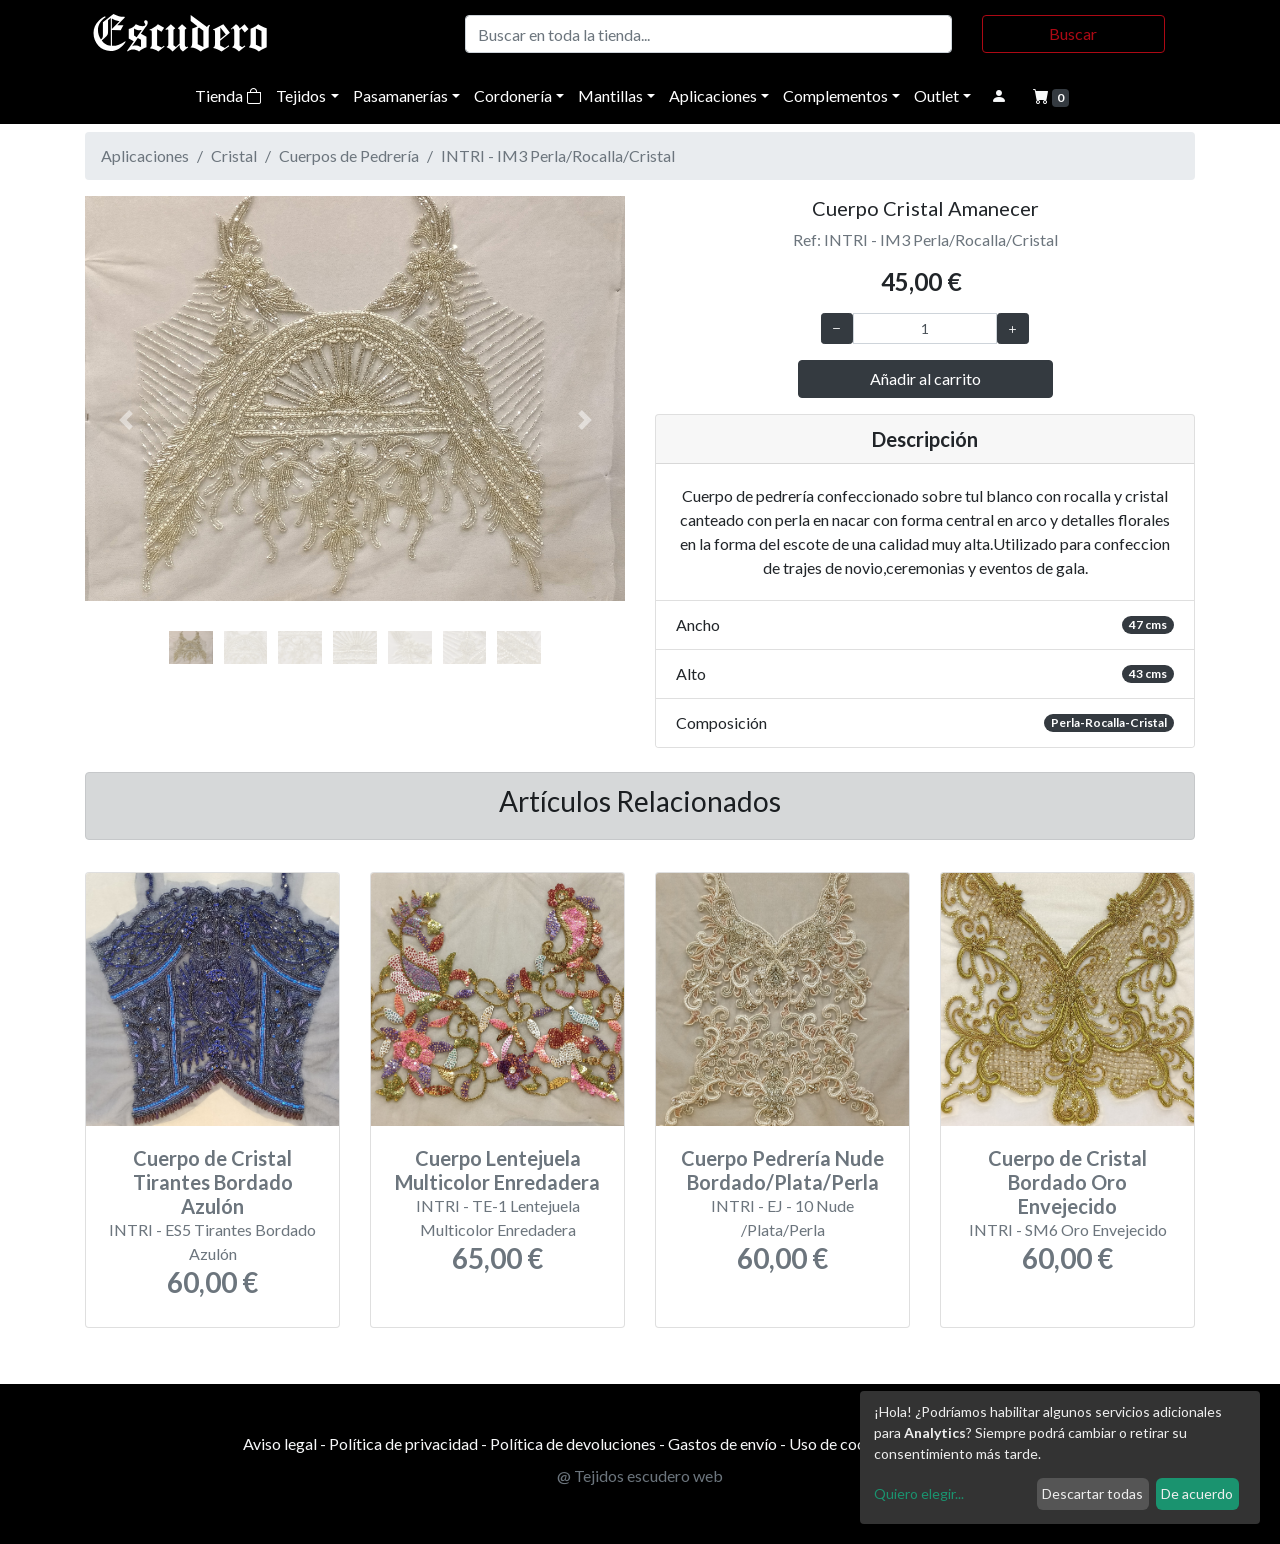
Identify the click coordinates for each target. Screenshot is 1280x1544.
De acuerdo (1197, 1493)
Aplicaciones (713, 95)
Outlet (936, 95)
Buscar (1073, 33)
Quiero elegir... (919, 1493)
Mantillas (610, 95)
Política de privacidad (403, 1443)
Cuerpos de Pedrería (349, 155)
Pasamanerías (400, 95)
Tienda (228, 95)
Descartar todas (1092, 1493)
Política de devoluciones (573, 1443)
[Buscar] (708, 34)
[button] (125, 420)
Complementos (835, 95)
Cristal (234, 155)
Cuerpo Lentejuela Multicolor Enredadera (497, 1170)
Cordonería (513, 95)
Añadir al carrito (925, 378)
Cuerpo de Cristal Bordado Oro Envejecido (1067, 1182)
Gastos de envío (722, 1443)
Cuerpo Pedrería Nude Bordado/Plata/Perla (782, 1170)
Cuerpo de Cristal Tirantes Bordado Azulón (213, 1182)
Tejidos (301, 95)
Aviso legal (280, 1443)
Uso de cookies (841, 1443)
